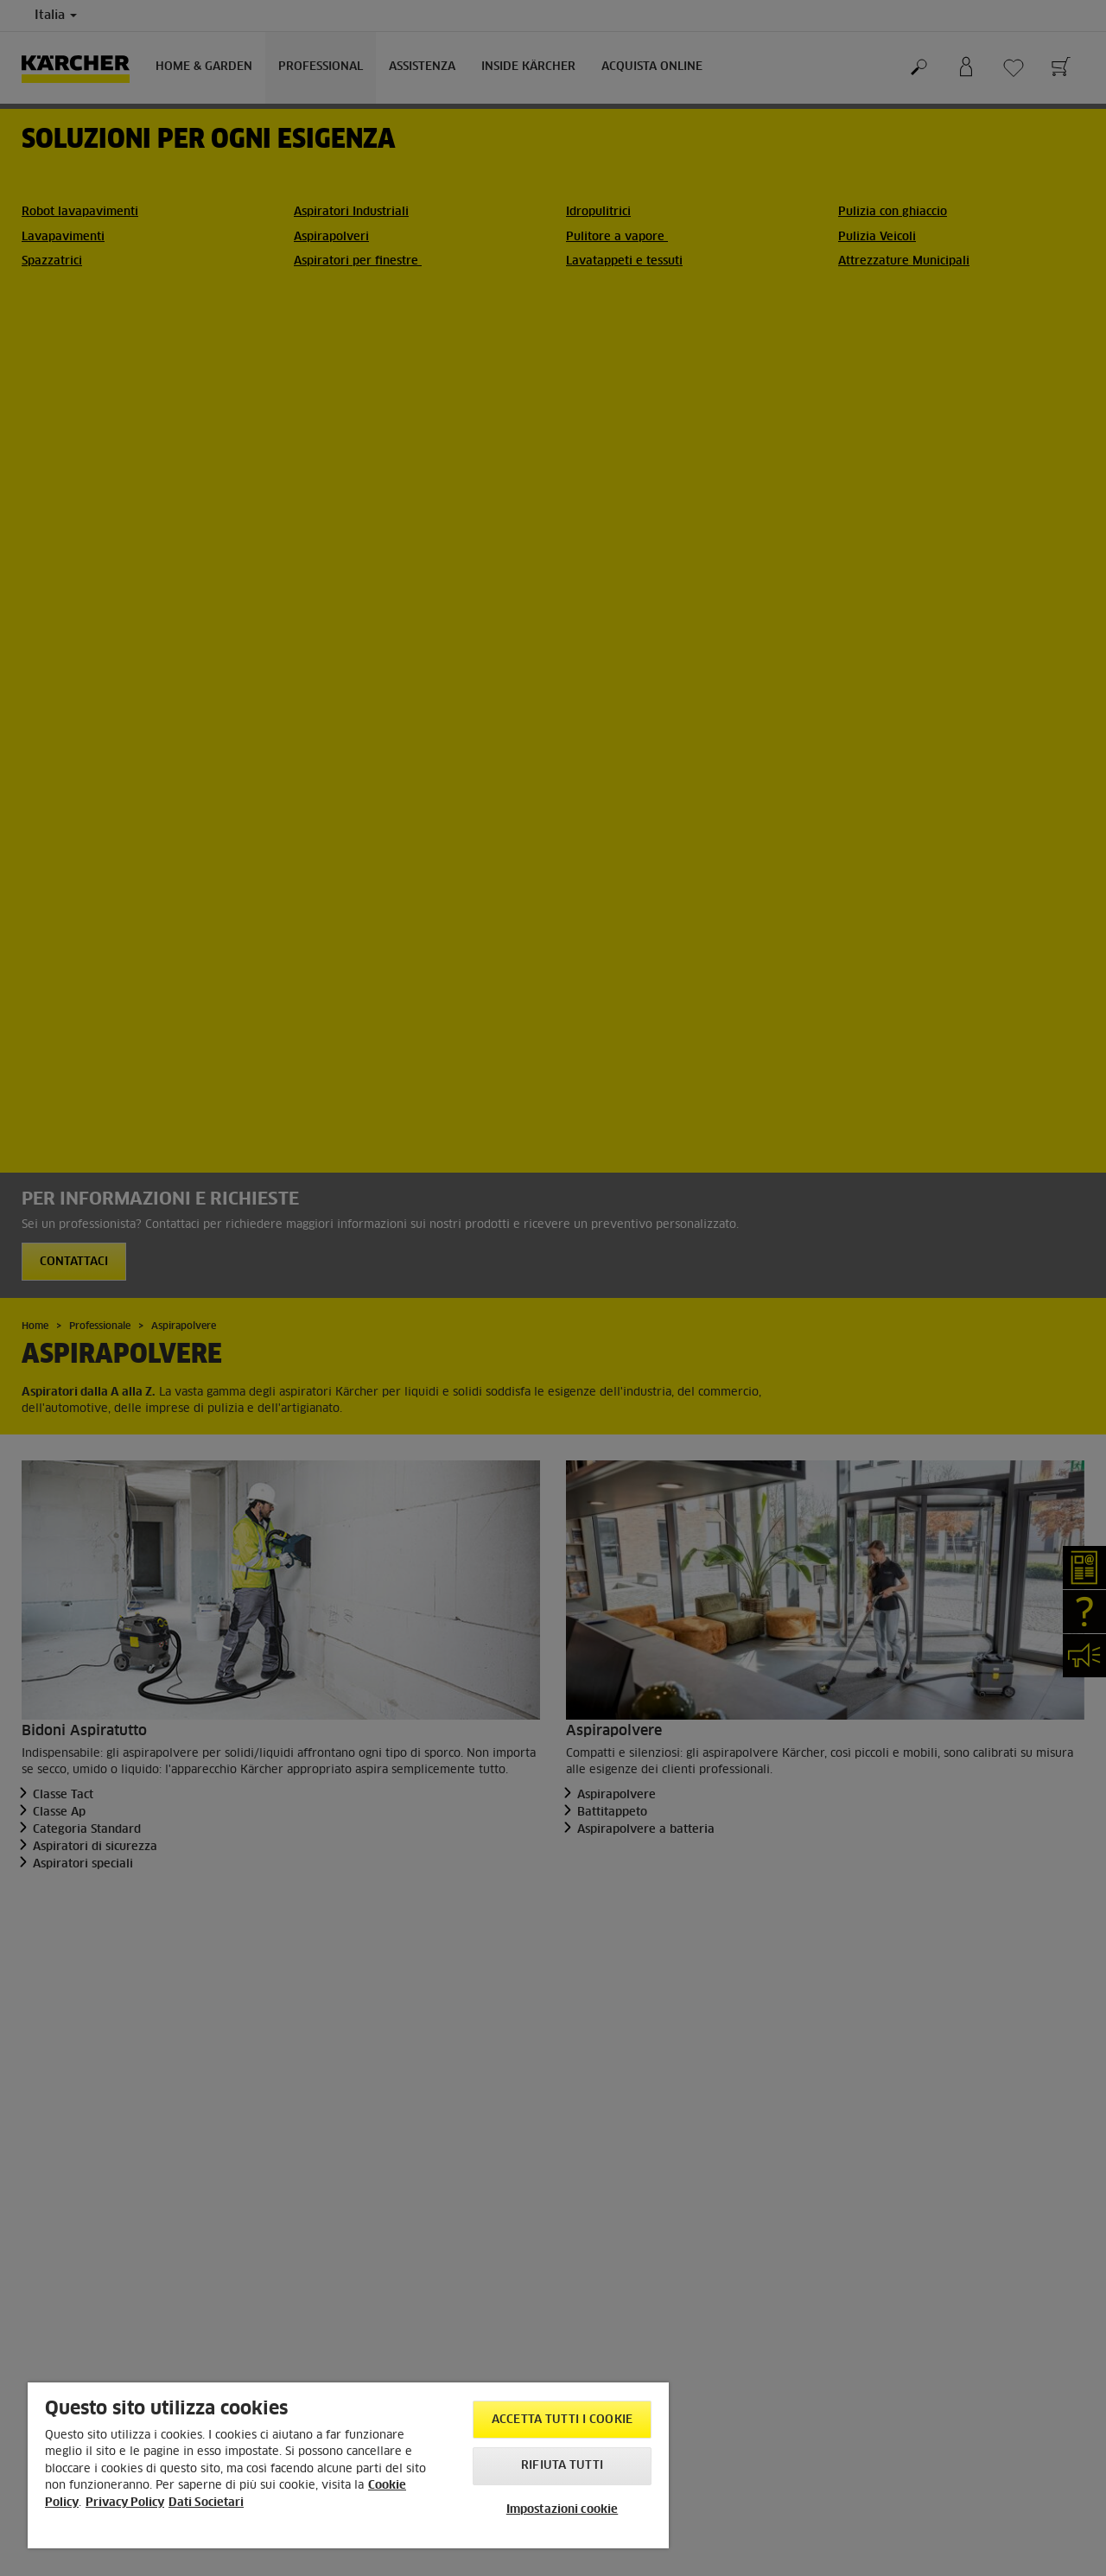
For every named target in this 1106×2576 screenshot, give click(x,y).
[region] (348, 2465)
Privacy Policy (125, 2503)
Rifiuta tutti (562, 2465)
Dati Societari (206, 2503)
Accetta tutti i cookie (562, 2420)
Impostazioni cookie (562, 2510)
